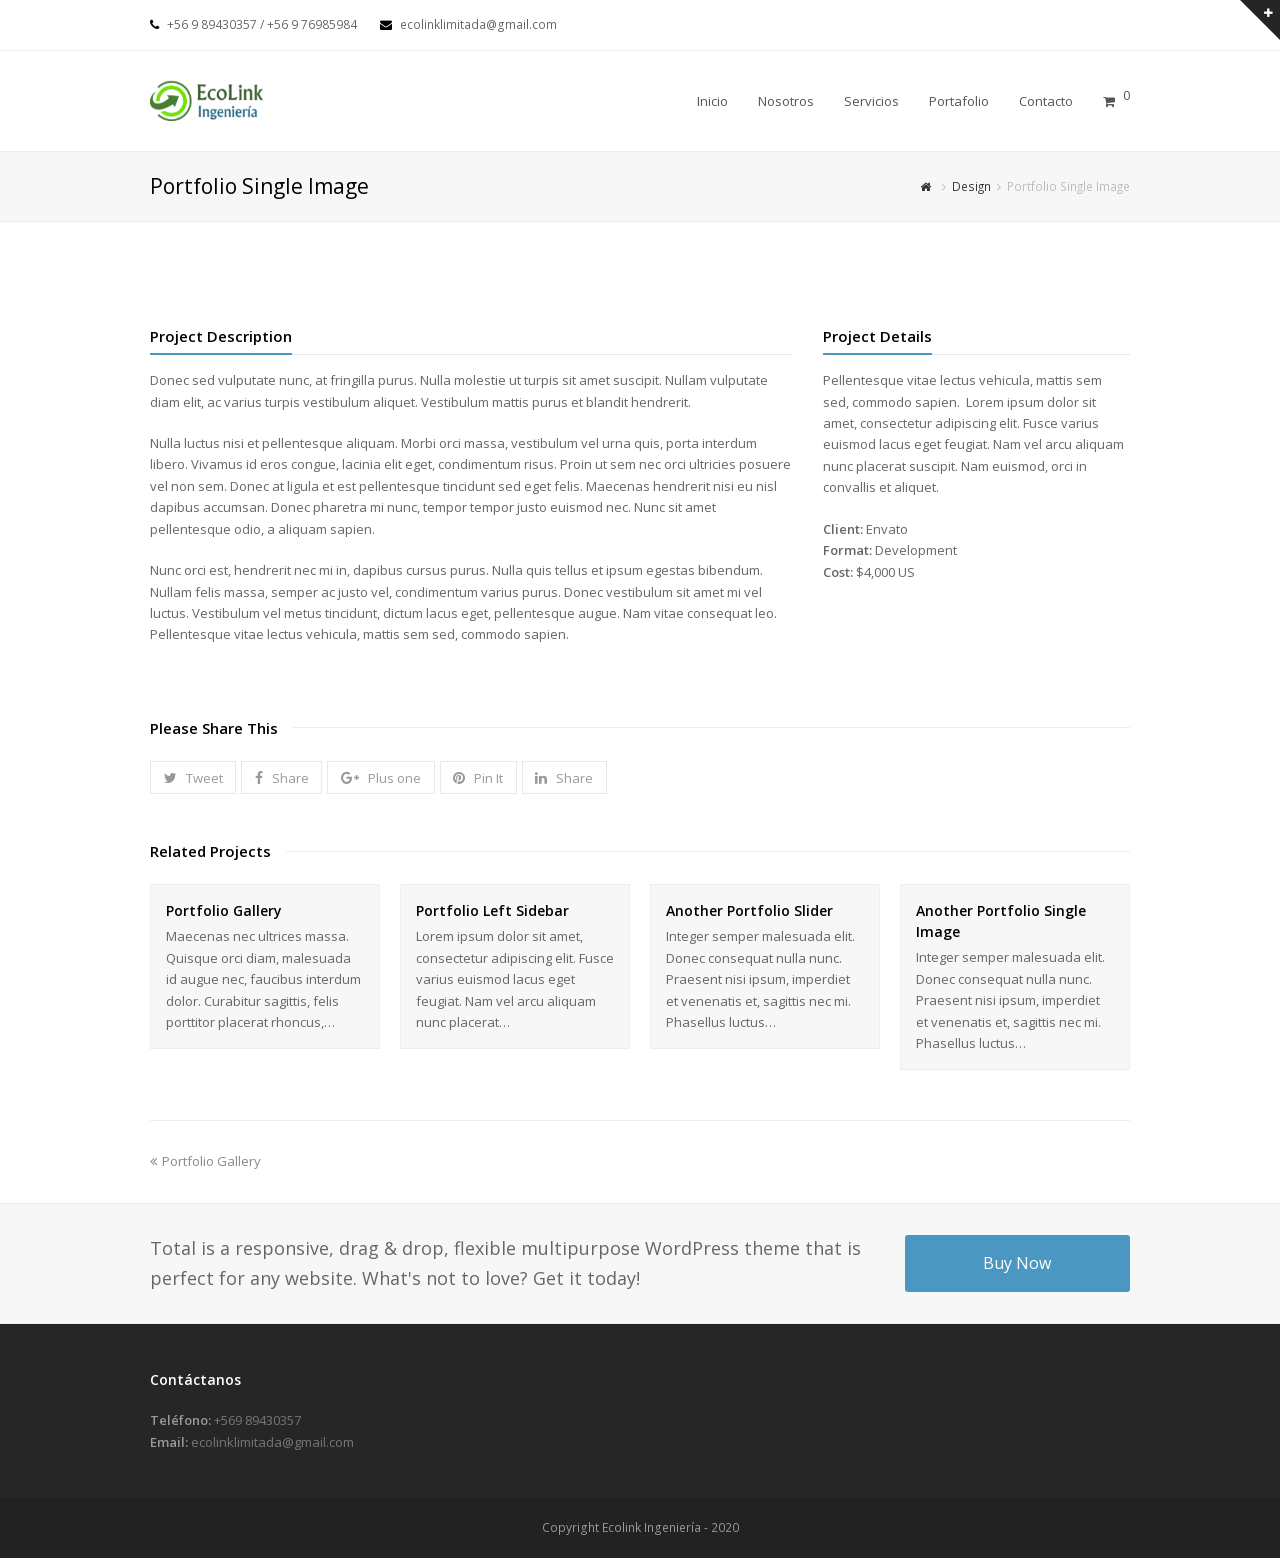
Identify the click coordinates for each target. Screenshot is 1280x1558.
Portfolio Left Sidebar (492, 910)
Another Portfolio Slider (749, 910)
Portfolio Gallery (224, 910)
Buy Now (1017, 1263)
